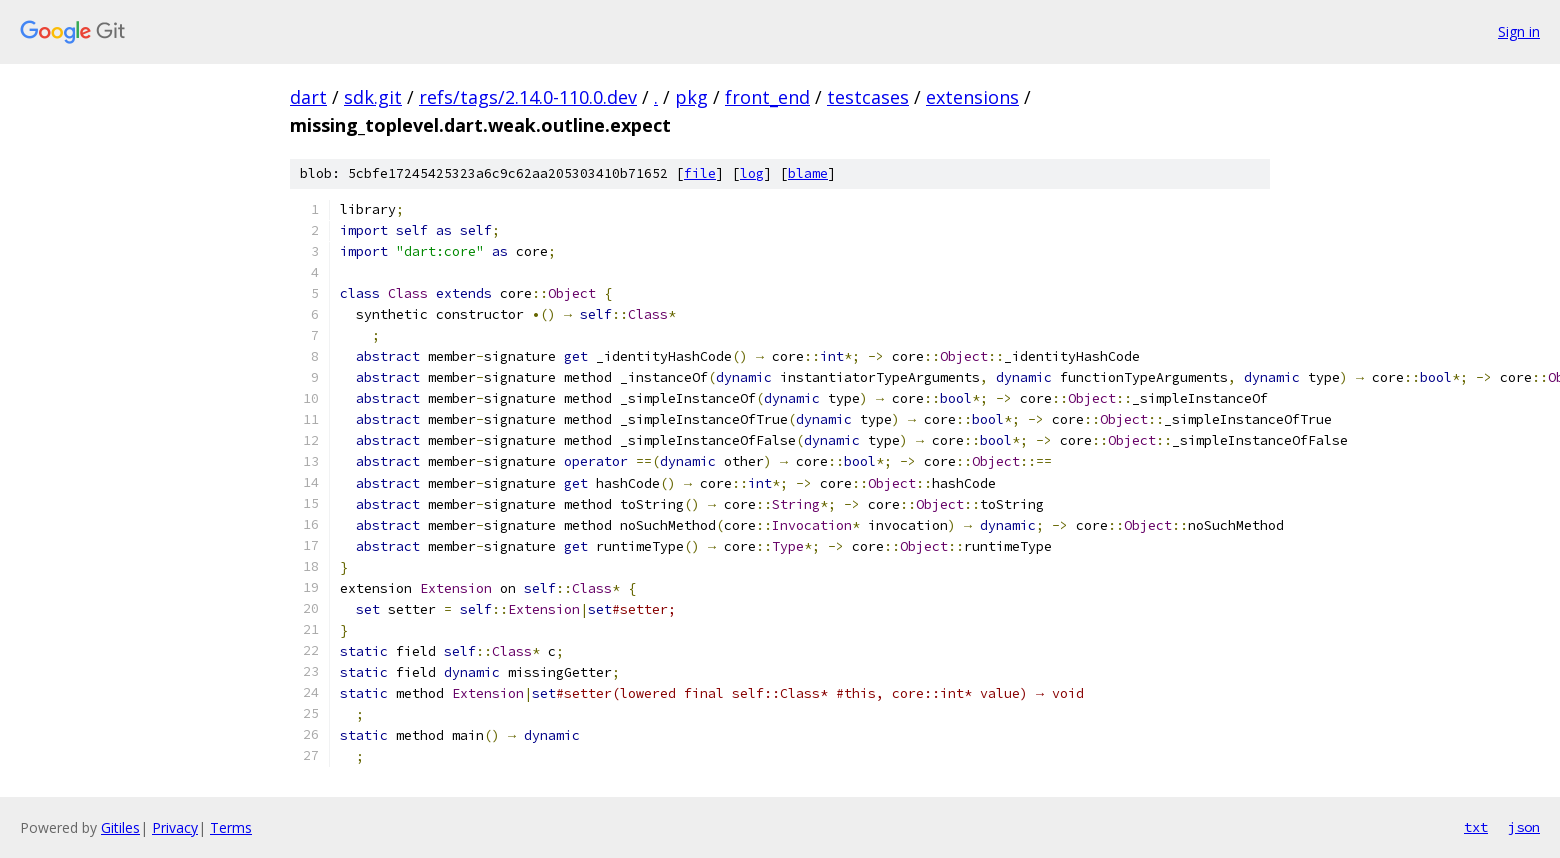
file (700, 173)
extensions (972, 97)
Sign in (1519, 31)
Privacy (175, 827)
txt (1476, 827)
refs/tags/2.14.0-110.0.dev (528, 97)
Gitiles (120, 827)
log (752, 173)
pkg (691, 97)
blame (808, 173)
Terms (231, 827)
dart (308, 97)
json (1524, 827)
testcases (868, 97)
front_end (767, 97)
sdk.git (373, 97)
